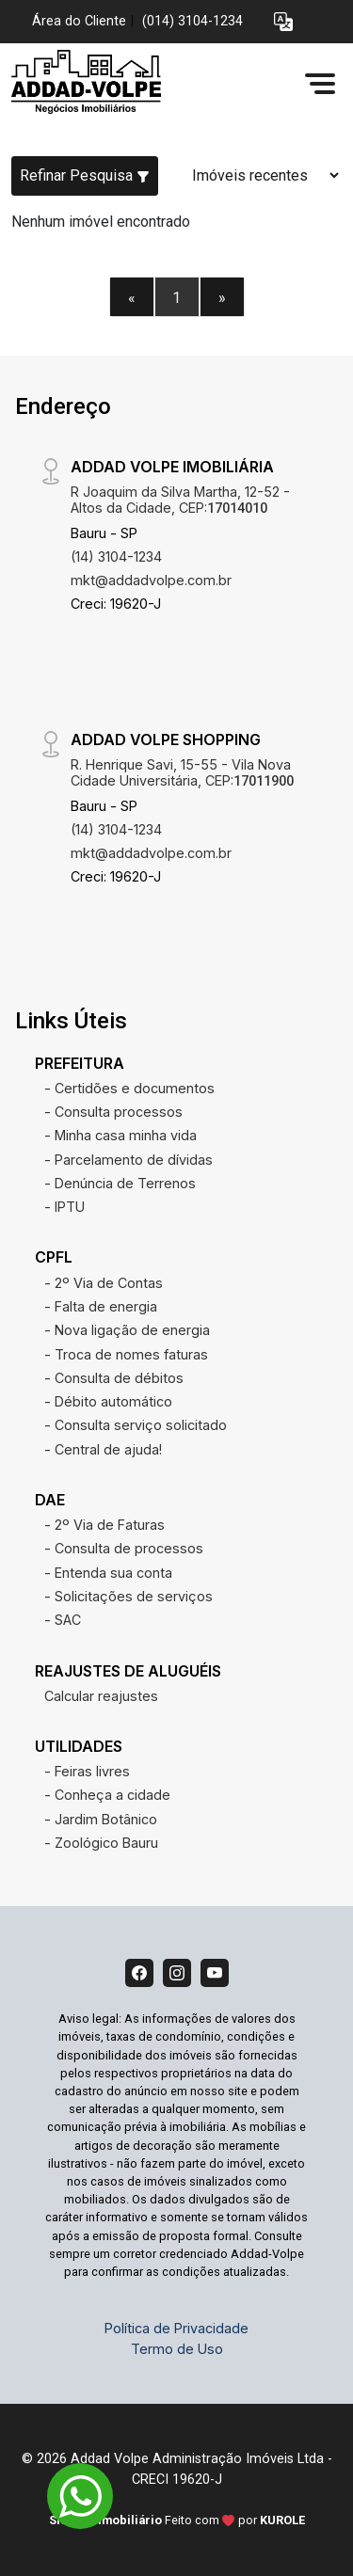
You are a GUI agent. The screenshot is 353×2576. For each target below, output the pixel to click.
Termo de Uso (177, 2349)
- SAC (62, 1620)
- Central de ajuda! (103, 1449)
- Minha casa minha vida (120, 1135)
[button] (283, 22)
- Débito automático (108, 1401)
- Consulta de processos (123, 1548)
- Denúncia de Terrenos (120, 1183)
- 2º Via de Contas (103, 1283)
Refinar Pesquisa (85, 175)
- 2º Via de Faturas (104, 1525)
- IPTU (64, 1207)
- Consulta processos (113, 1112)
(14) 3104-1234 (116, 556)
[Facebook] (139, 1973)
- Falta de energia (100, 1306)
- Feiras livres (87, 1771)
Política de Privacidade (176, 2328)
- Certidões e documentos (129, 1088)
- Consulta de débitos (114, 1378)
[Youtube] (215, 1973)
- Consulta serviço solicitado (135, 1425)
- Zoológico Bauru (101, 1843)
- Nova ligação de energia (127, 1330)
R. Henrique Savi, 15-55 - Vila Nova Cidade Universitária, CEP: (182, 772)
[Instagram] (177, 1973)
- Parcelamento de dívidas (128, 1160)
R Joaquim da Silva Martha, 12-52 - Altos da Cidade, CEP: (180, 500)
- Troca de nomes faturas (126, 1354)
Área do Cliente (79, 21)
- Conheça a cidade (107, 1795)
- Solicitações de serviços (128, 1596)
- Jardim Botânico (100, 1819)
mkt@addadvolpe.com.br (151, 580)
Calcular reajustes (101, 1696)
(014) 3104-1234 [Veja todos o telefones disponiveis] (192, 21)
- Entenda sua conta (108, 1573)
